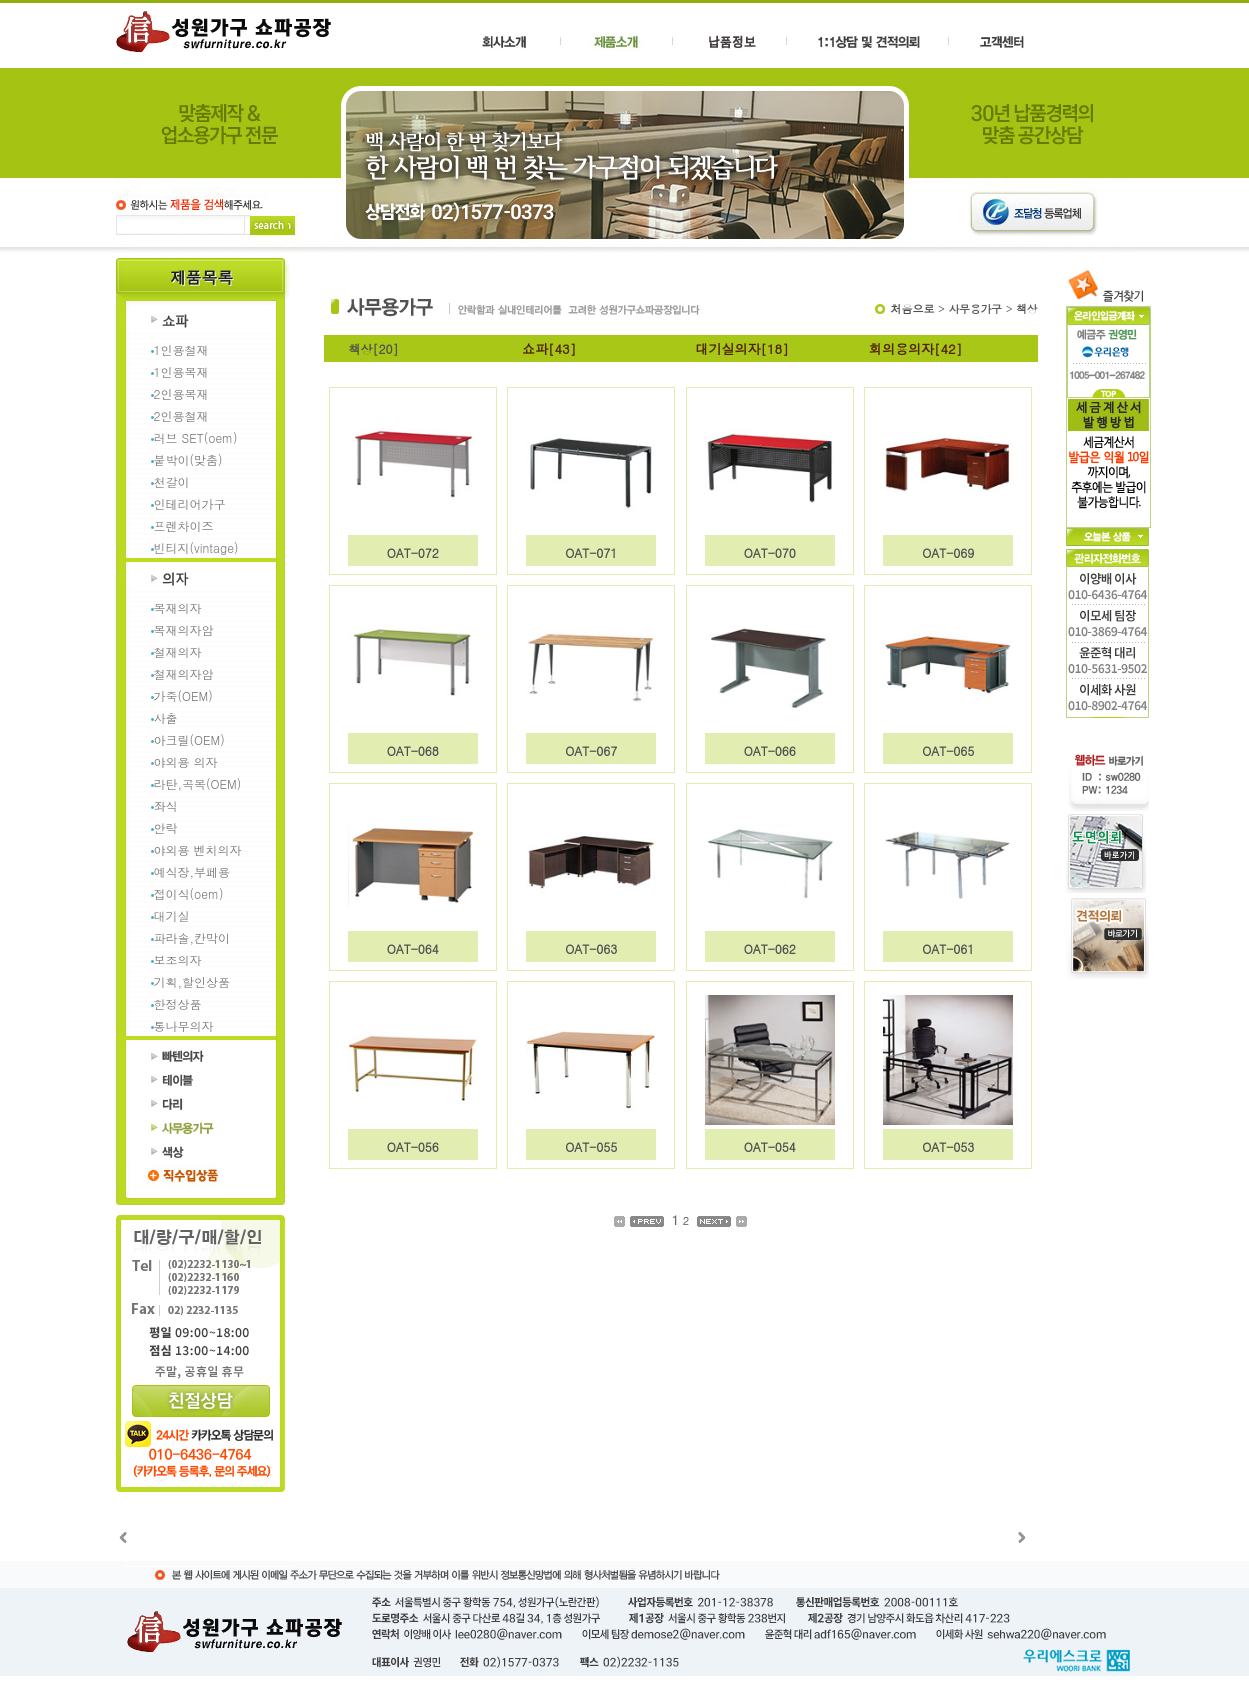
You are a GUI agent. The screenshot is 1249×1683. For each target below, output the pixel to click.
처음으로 (912, 308)
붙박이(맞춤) (188, 459)
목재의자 (178, 607)
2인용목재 (181, 393)
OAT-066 (770, 750)
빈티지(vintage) (196, 547)
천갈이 (172, 481)
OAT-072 (413, 552)
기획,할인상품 (192, 981)
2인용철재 (181, 415)
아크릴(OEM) (189, 739)
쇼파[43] (549, 348)
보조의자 (178, 959)
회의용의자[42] (915, 348)
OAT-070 (770, 552)
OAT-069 (948, 552)
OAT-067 (591, 750)
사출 (166, 717)
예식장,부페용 (192, 871)
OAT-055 (591, 1146)
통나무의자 (184, 1025)
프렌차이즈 (184, 525)
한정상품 (178, 1003)
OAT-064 (413, 948)
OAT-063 (591, 948)
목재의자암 (184, 629)
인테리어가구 (190, 503)
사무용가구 (975, 308)
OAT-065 (948, 750)
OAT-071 (591, 552)
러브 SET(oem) (196, 437)
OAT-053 (948, 1146)
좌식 (166, 805)
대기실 (172, 915)
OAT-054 (770, 1146)
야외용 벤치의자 (198, 849)
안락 (166, 827)
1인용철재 (181, 349)
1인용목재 (181, 371)
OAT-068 (413, 750)
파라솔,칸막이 (192, 937)
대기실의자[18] (742, 348)
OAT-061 (948, 948)
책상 (1026, 308)
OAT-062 (770, 948)
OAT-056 (413, 1146)
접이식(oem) (189, 893)
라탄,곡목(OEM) (198, 783)
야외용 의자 (186, 761)
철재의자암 (184, 673)
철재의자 (178, 651)
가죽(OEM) (183, 695)
